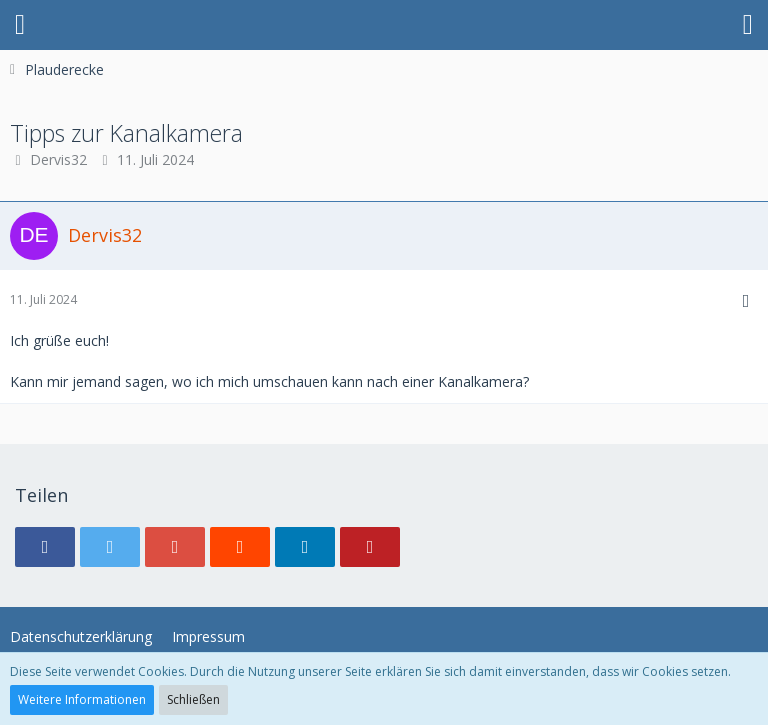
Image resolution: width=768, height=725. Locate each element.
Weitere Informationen (82, 699)
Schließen (193, 699)
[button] (20, 25)
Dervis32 (58, 159)
